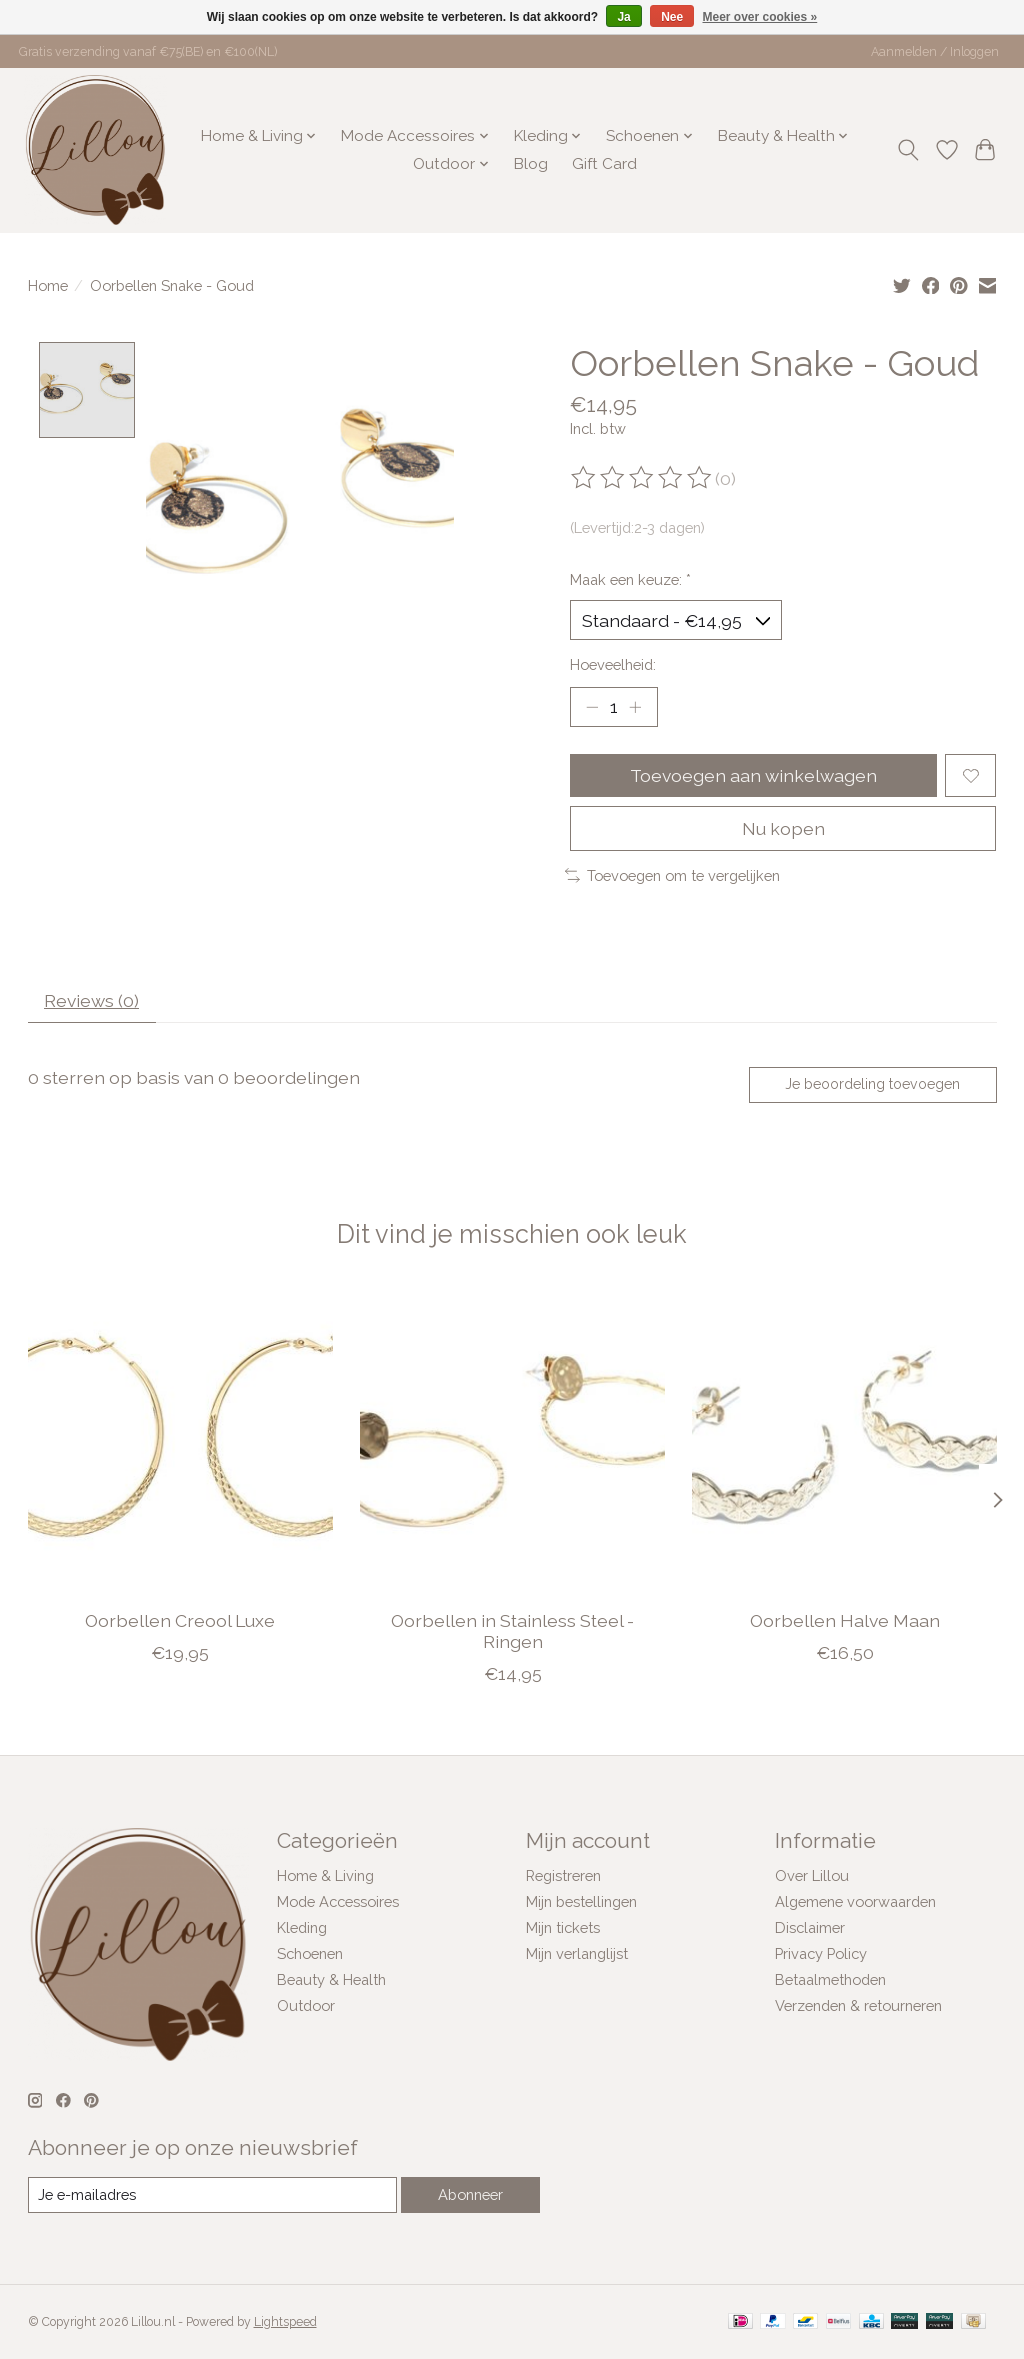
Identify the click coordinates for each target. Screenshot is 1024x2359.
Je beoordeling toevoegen (872, 1084)
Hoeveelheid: (613, 664)
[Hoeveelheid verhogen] (635, 707)
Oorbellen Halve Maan (844, 1620)
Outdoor (306, 2005)
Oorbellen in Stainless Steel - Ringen (512, 1631)
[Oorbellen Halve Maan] (844, 1441)
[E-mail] (212, 2195)
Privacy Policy (821, 1953)
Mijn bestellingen (581, 1901)
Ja (623, 17)
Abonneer (470, 2194)
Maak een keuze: (630, 579)
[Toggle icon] (907, 150)
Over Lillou (812, 1875)
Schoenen (310, 1953)
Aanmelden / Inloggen (935, 52)
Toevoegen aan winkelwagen (753, 775)
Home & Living (325, 1875)
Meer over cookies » (760, 17)
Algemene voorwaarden (855, 1901)
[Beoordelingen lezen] (643, 478)
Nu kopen (783, 828)
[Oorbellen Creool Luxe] (180, 1441)
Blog (531, 164)
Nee (672, 17)
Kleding (302, 1927)
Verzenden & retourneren (858, 2005)
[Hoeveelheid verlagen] (592, 707)
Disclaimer (810, 1927)
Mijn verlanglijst (577, 1953)
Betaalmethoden (830, 1979)
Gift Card (604, 164)
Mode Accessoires (338, 1901)
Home (48, 285)
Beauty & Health (331, 1979)
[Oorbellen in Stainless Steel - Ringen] (512, 1441)
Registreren (563, 1875)
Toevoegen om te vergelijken (672, 875)
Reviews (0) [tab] (91, 1000)
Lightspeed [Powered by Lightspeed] (285, 2322)
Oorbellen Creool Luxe (180, 1620)
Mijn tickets (563, 1927)
